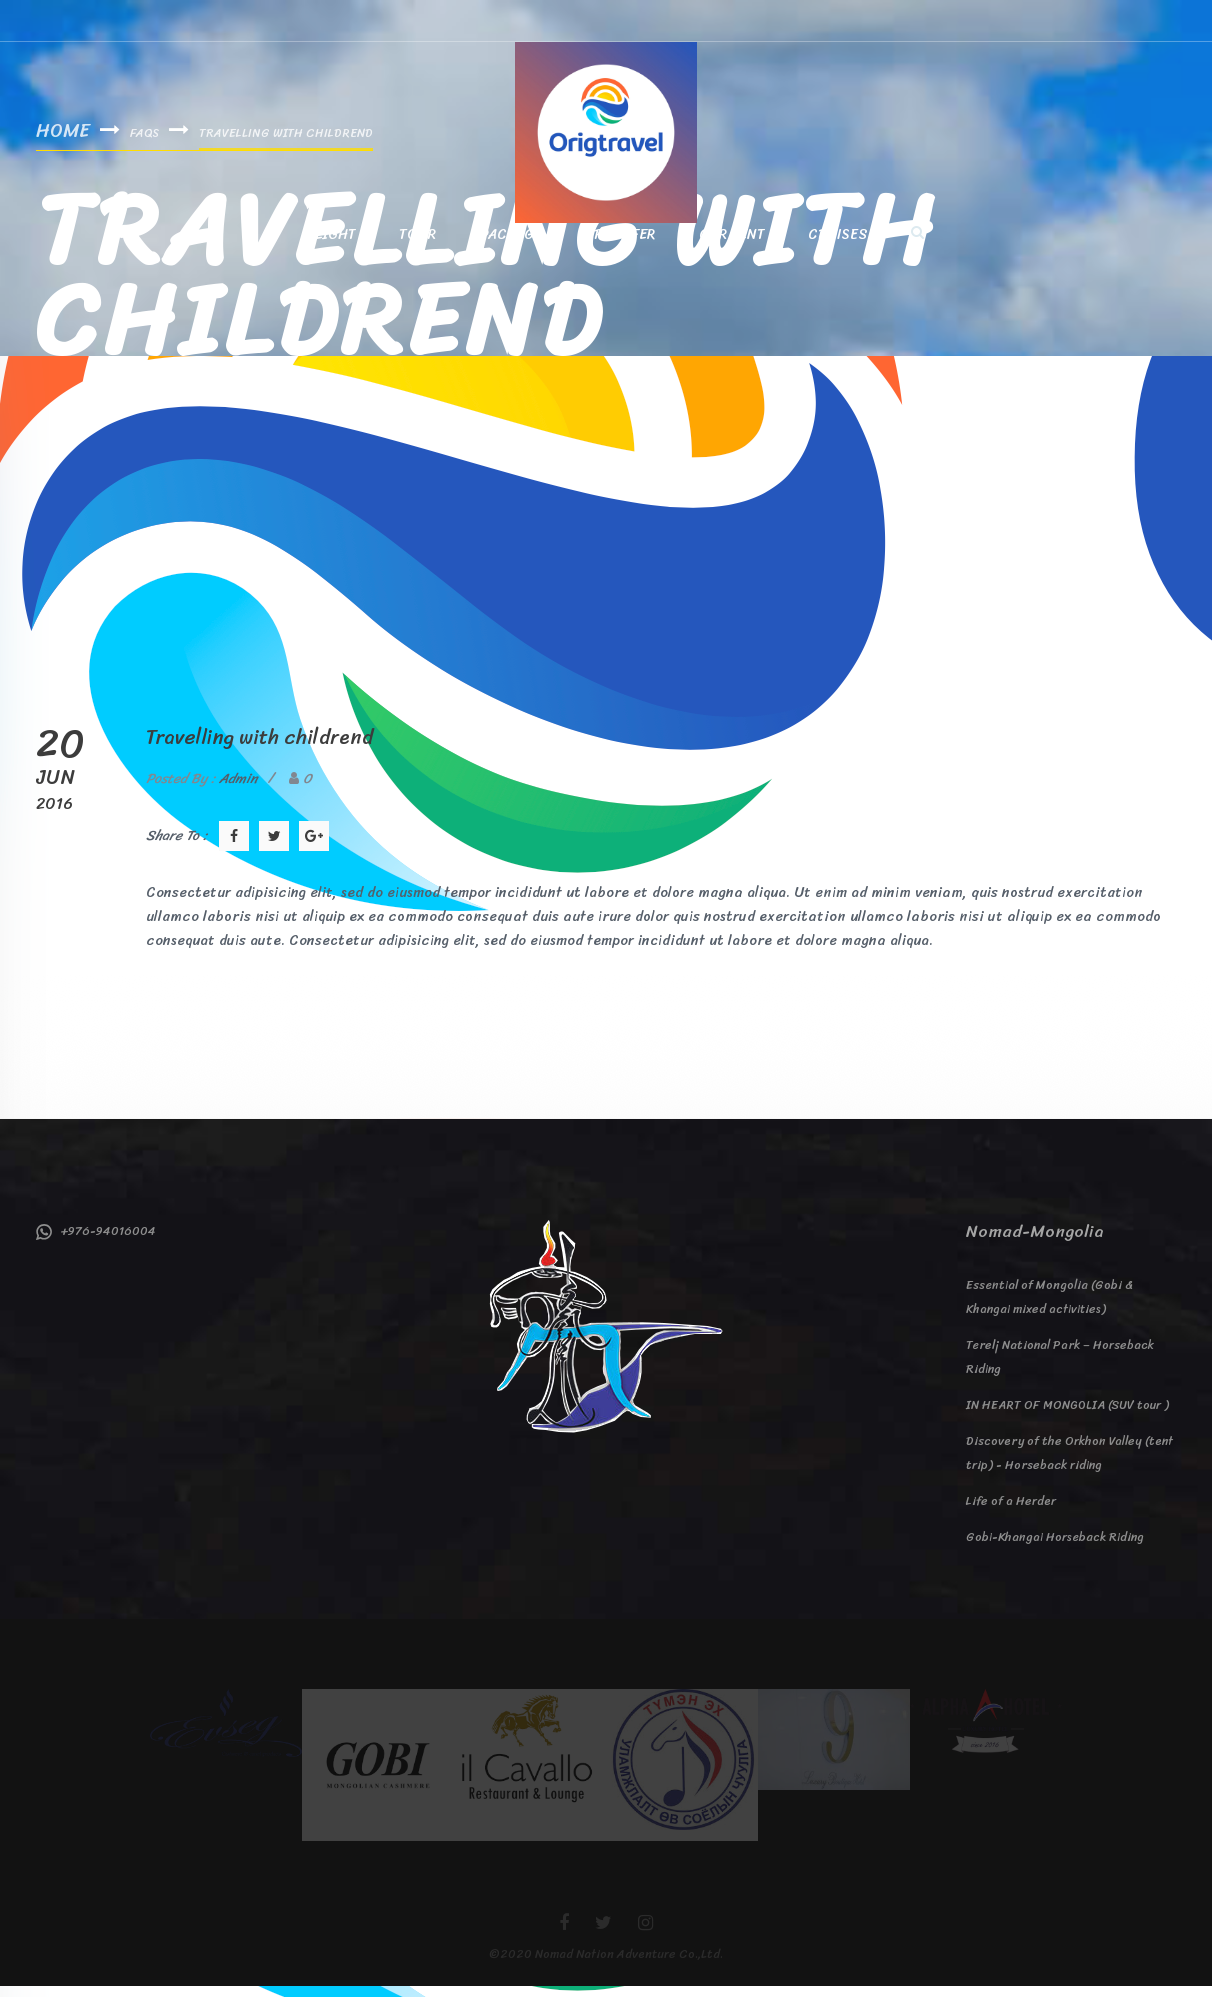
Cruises (838, 244)
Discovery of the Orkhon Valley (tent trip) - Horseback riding (1069, 1464)
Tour (417, 244)
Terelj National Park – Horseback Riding (1060, 1368)
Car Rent (731, 244)
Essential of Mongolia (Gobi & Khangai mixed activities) (1049, 1308)
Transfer (620, 244)
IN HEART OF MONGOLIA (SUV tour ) (1067, 1416)
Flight (331, 244)
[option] (226, 1734)
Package (511, 244)
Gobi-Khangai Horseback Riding (1055, 1548)
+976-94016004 (96, 1242)
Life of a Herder (1011, 1512)
